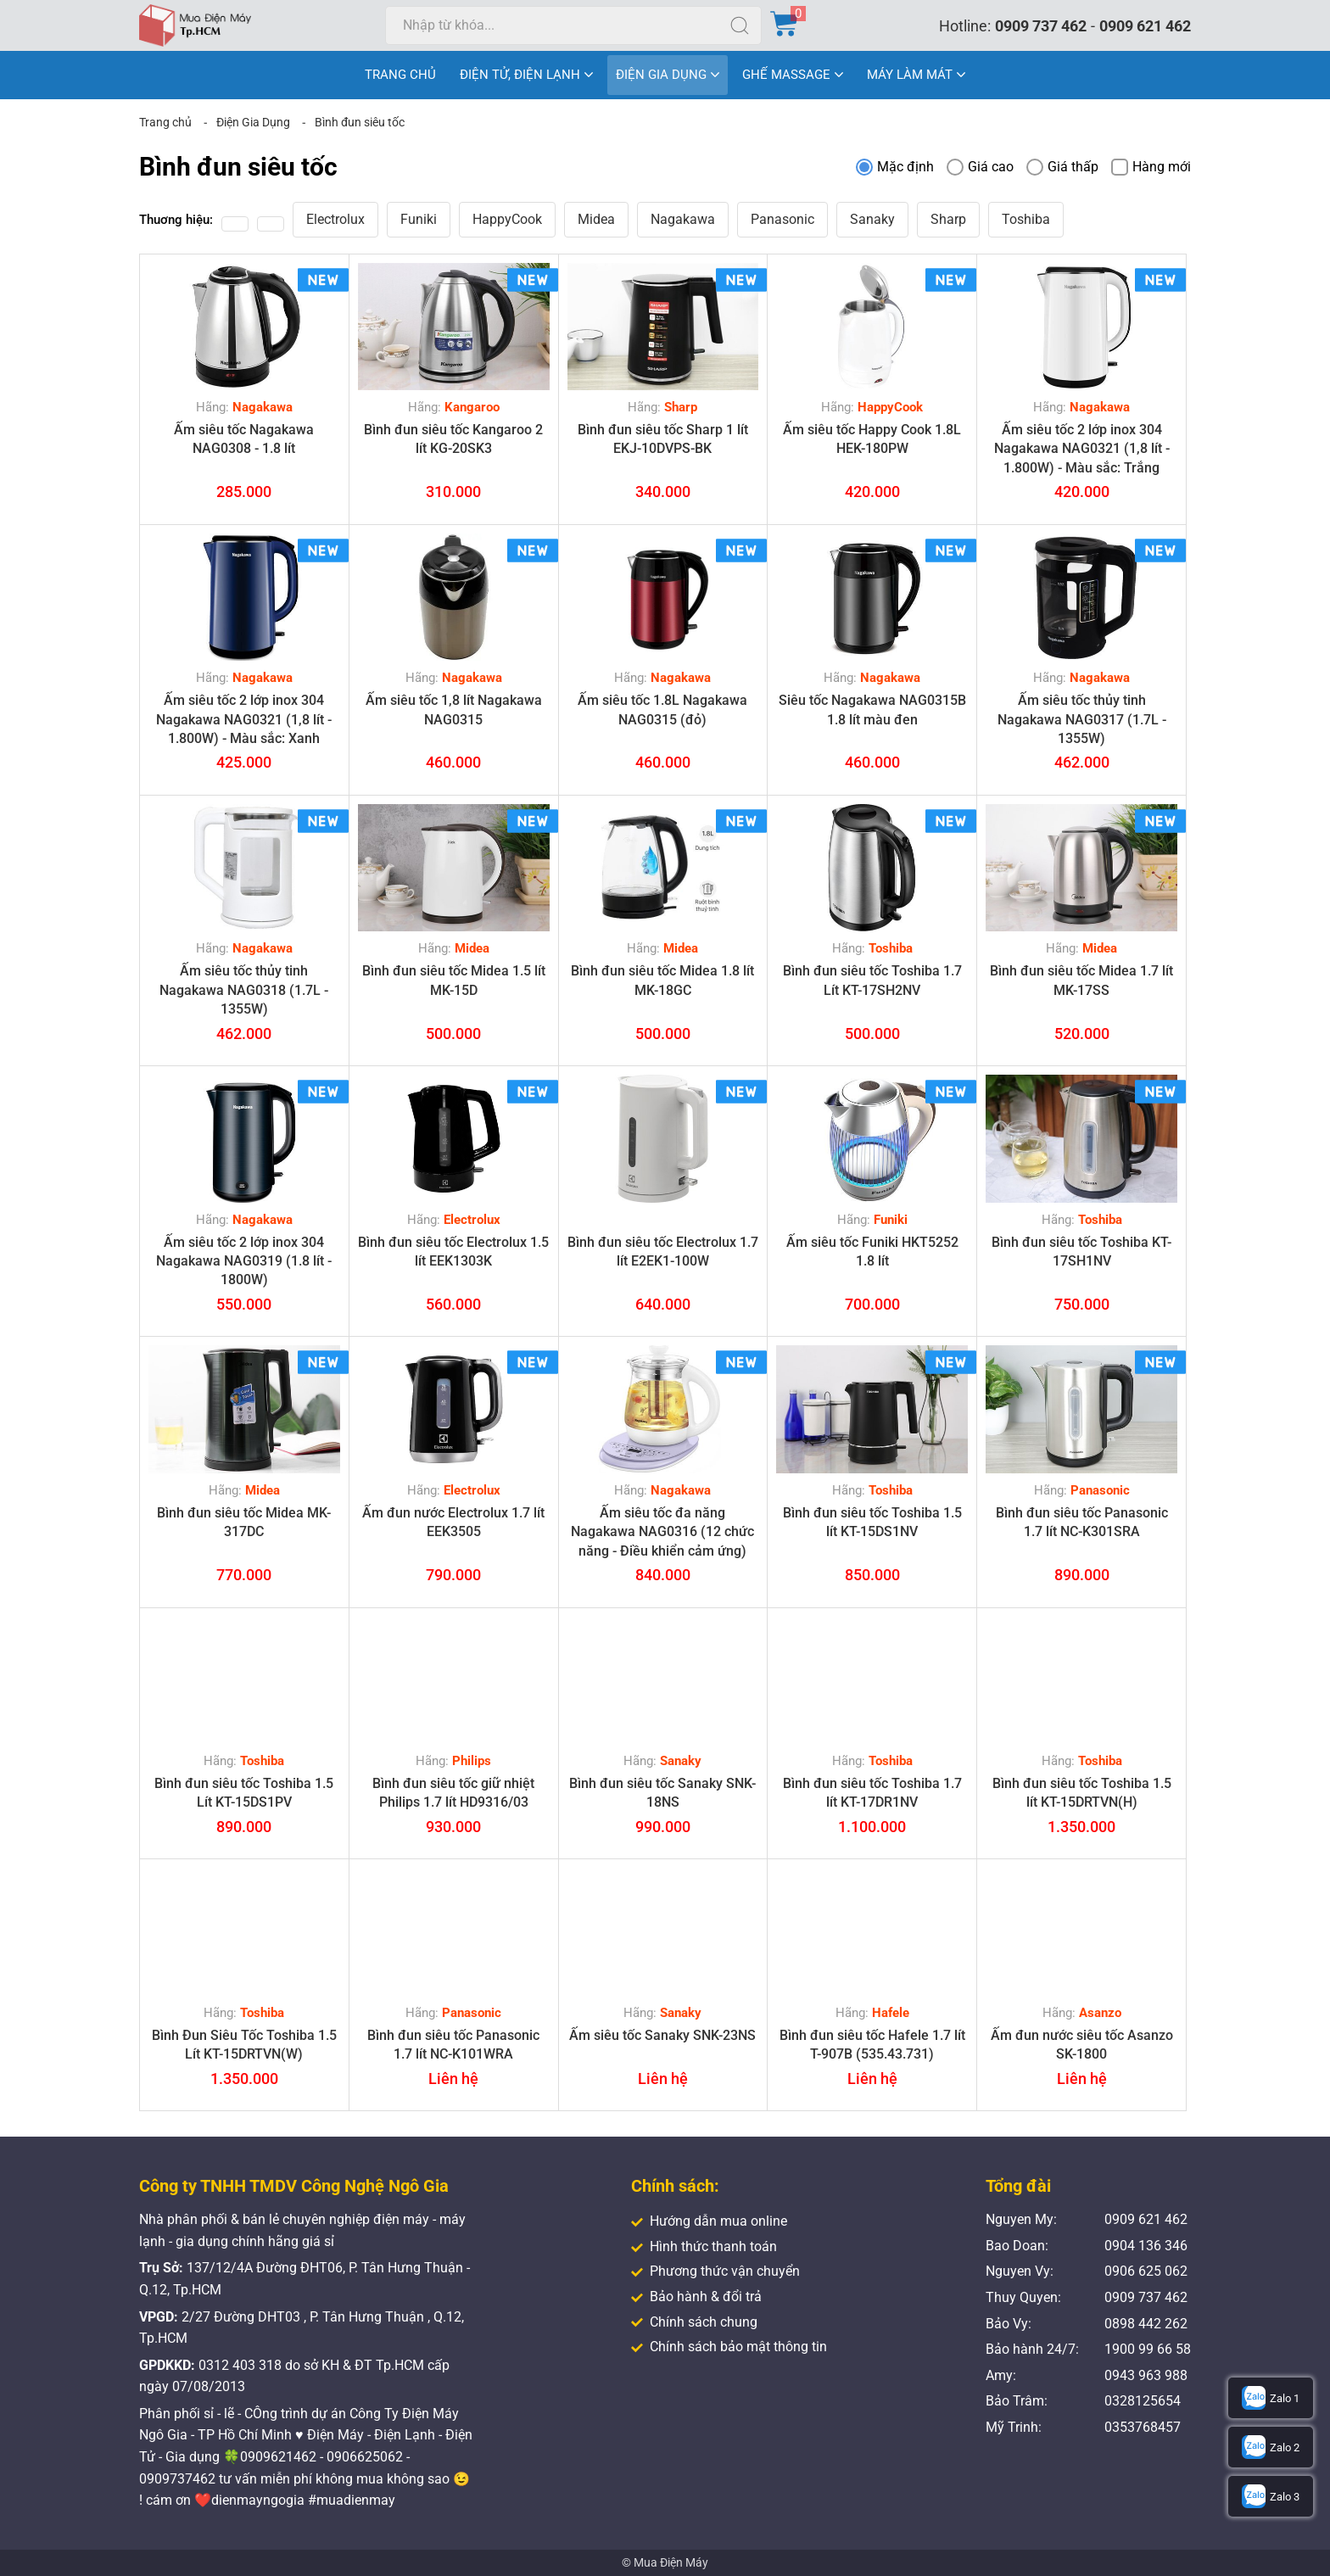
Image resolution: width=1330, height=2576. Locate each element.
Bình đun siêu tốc (360, 122)
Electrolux (335, 219)
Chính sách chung (694, 2322)
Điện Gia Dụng (253, 122)
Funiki (418, 219)
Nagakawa (683, 219)
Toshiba (1026, 219)
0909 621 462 (1145, 26)
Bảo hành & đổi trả (696, 2296)
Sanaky (872, 219)
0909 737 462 (1041, 26)
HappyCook (507, 219)
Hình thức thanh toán (704, 2246)
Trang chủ (165, 122)
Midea (596, 219)
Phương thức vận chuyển (715, 2271)
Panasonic (782, 219)
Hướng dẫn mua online (709, 2221)
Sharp (948, 219)
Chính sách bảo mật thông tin (729, 2347)
